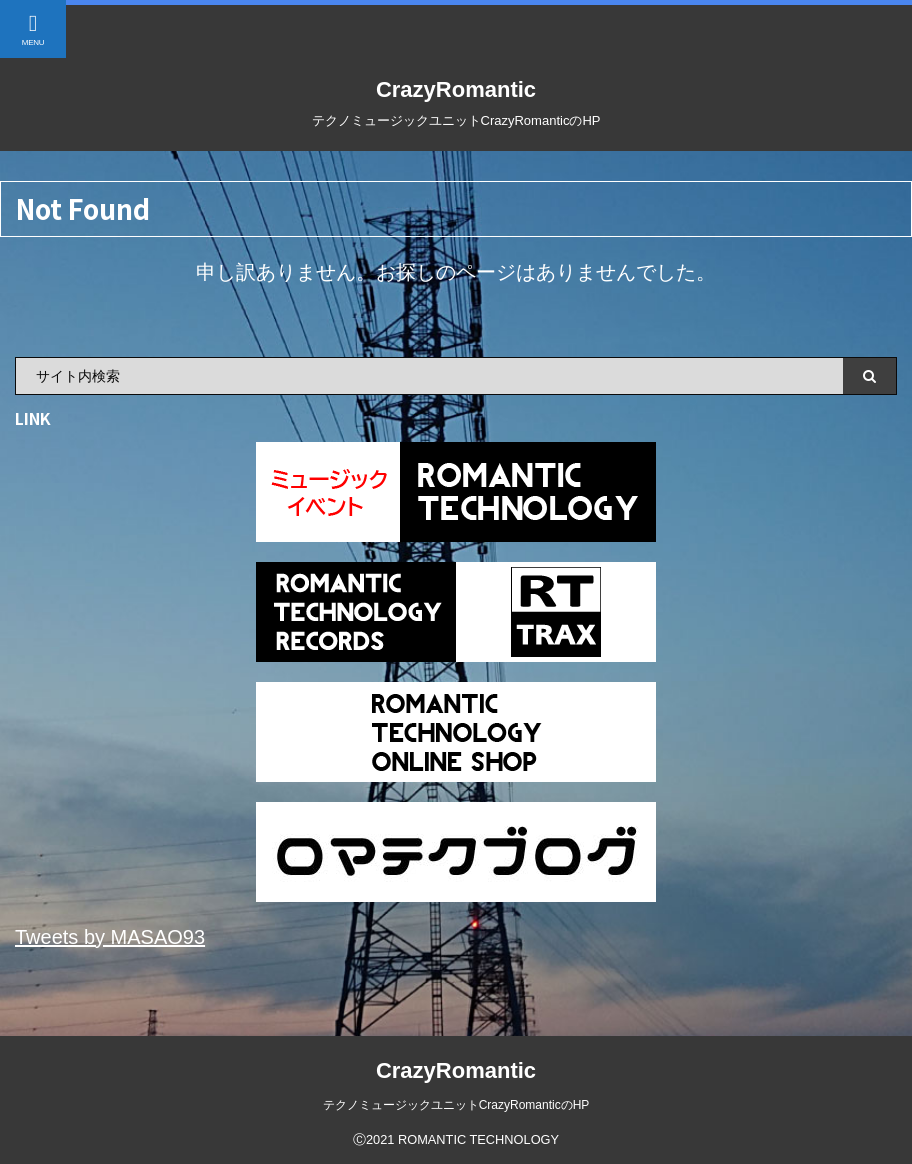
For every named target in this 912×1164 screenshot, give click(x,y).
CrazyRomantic (456, 89)
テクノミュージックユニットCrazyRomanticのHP (456, 1105)
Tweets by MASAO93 (110, 937)
